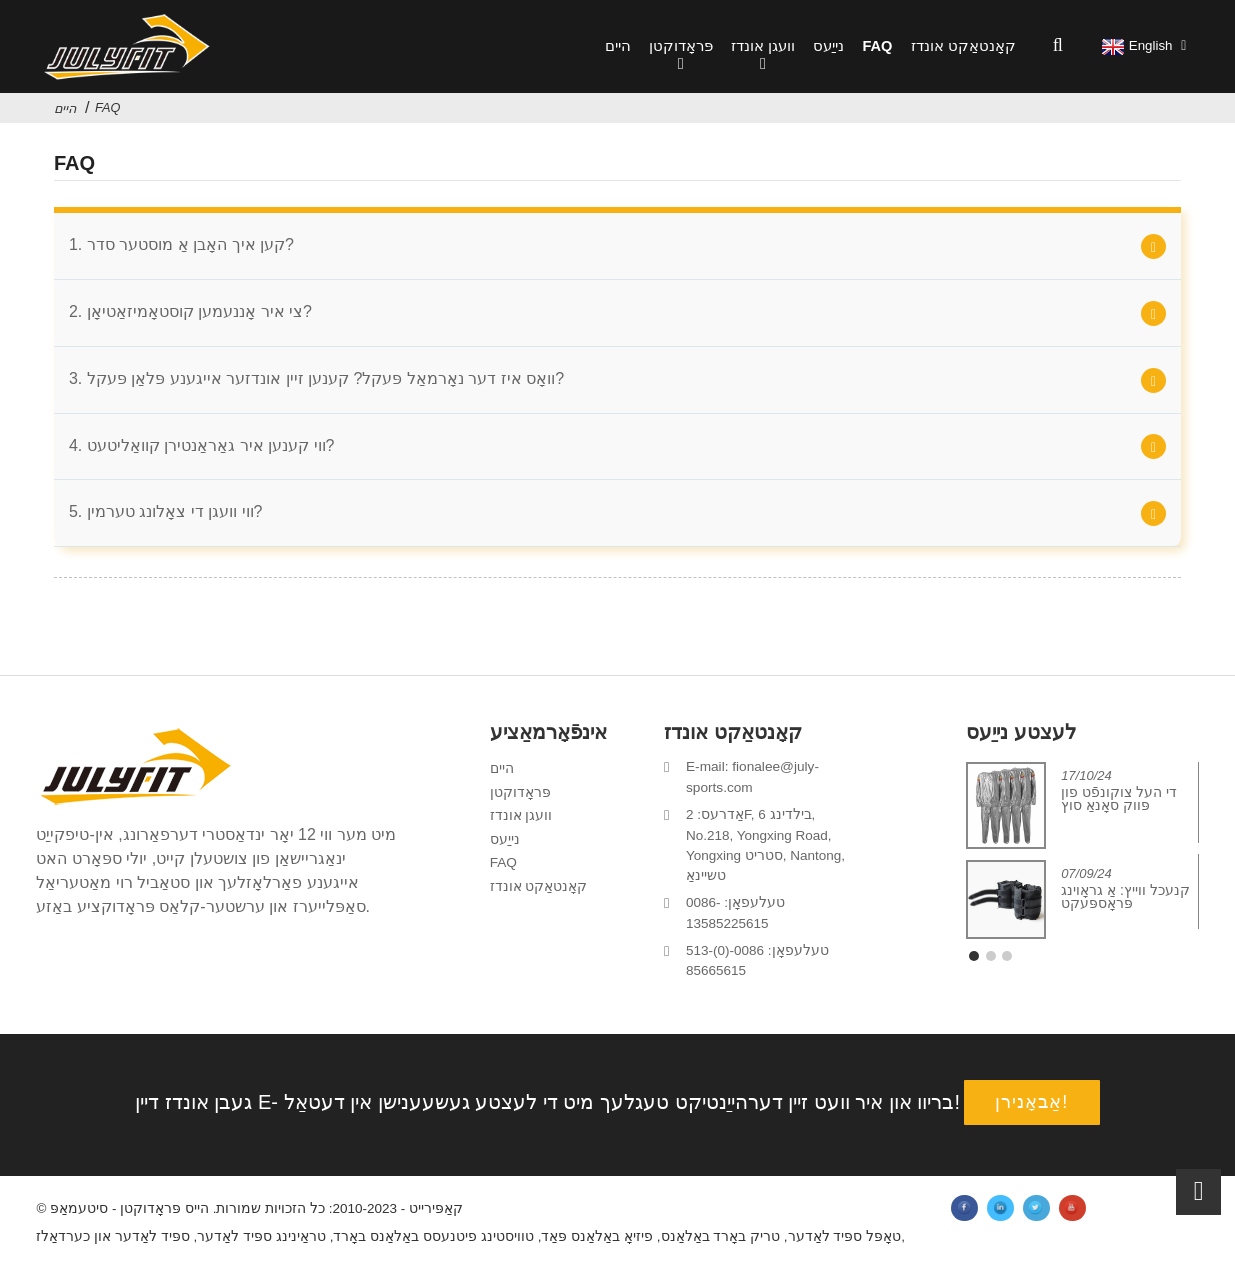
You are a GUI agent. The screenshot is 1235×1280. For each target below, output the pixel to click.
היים (618, 46)
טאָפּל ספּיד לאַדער (845, 1246)
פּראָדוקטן (681, 57)
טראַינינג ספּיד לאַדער (261, 1246)
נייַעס (828, 46)
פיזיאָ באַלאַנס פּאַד (598, 1246)
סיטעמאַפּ (79, 1218)
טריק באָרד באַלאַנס (721, 1246)
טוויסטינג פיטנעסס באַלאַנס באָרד (434, 1246)
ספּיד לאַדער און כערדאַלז (112, 1246)
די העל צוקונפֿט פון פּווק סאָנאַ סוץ (1119, 806)
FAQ (877, 46)
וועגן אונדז (763, 57)
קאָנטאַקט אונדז (963, 46)
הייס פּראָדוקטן (164, 1218)
